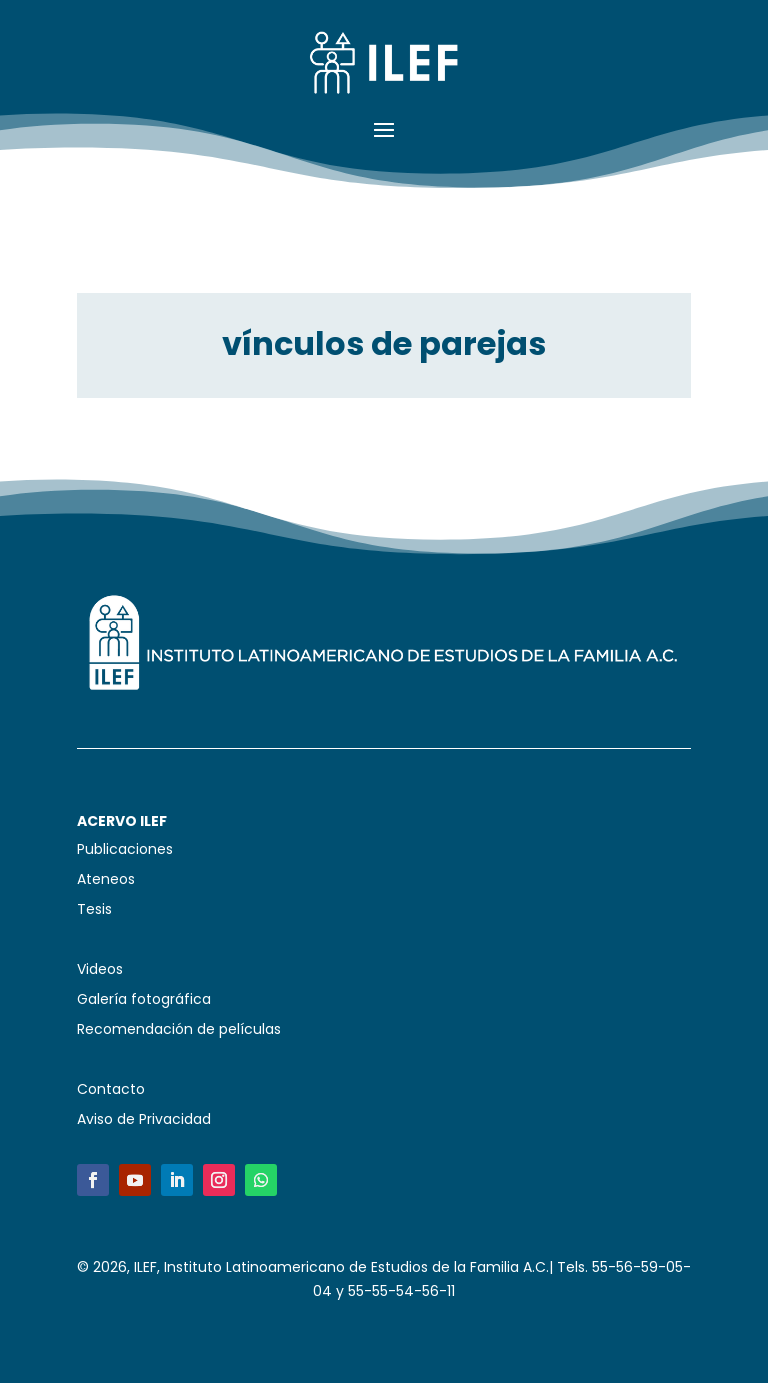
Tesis (94, 910)
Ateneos (106, 880)
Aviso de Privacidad (144, 1120)
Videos (100, 970)
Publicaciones (125, 850)
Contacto (111, 1090)
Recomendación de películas (179, 1030)
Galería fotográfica (144, 1000)
